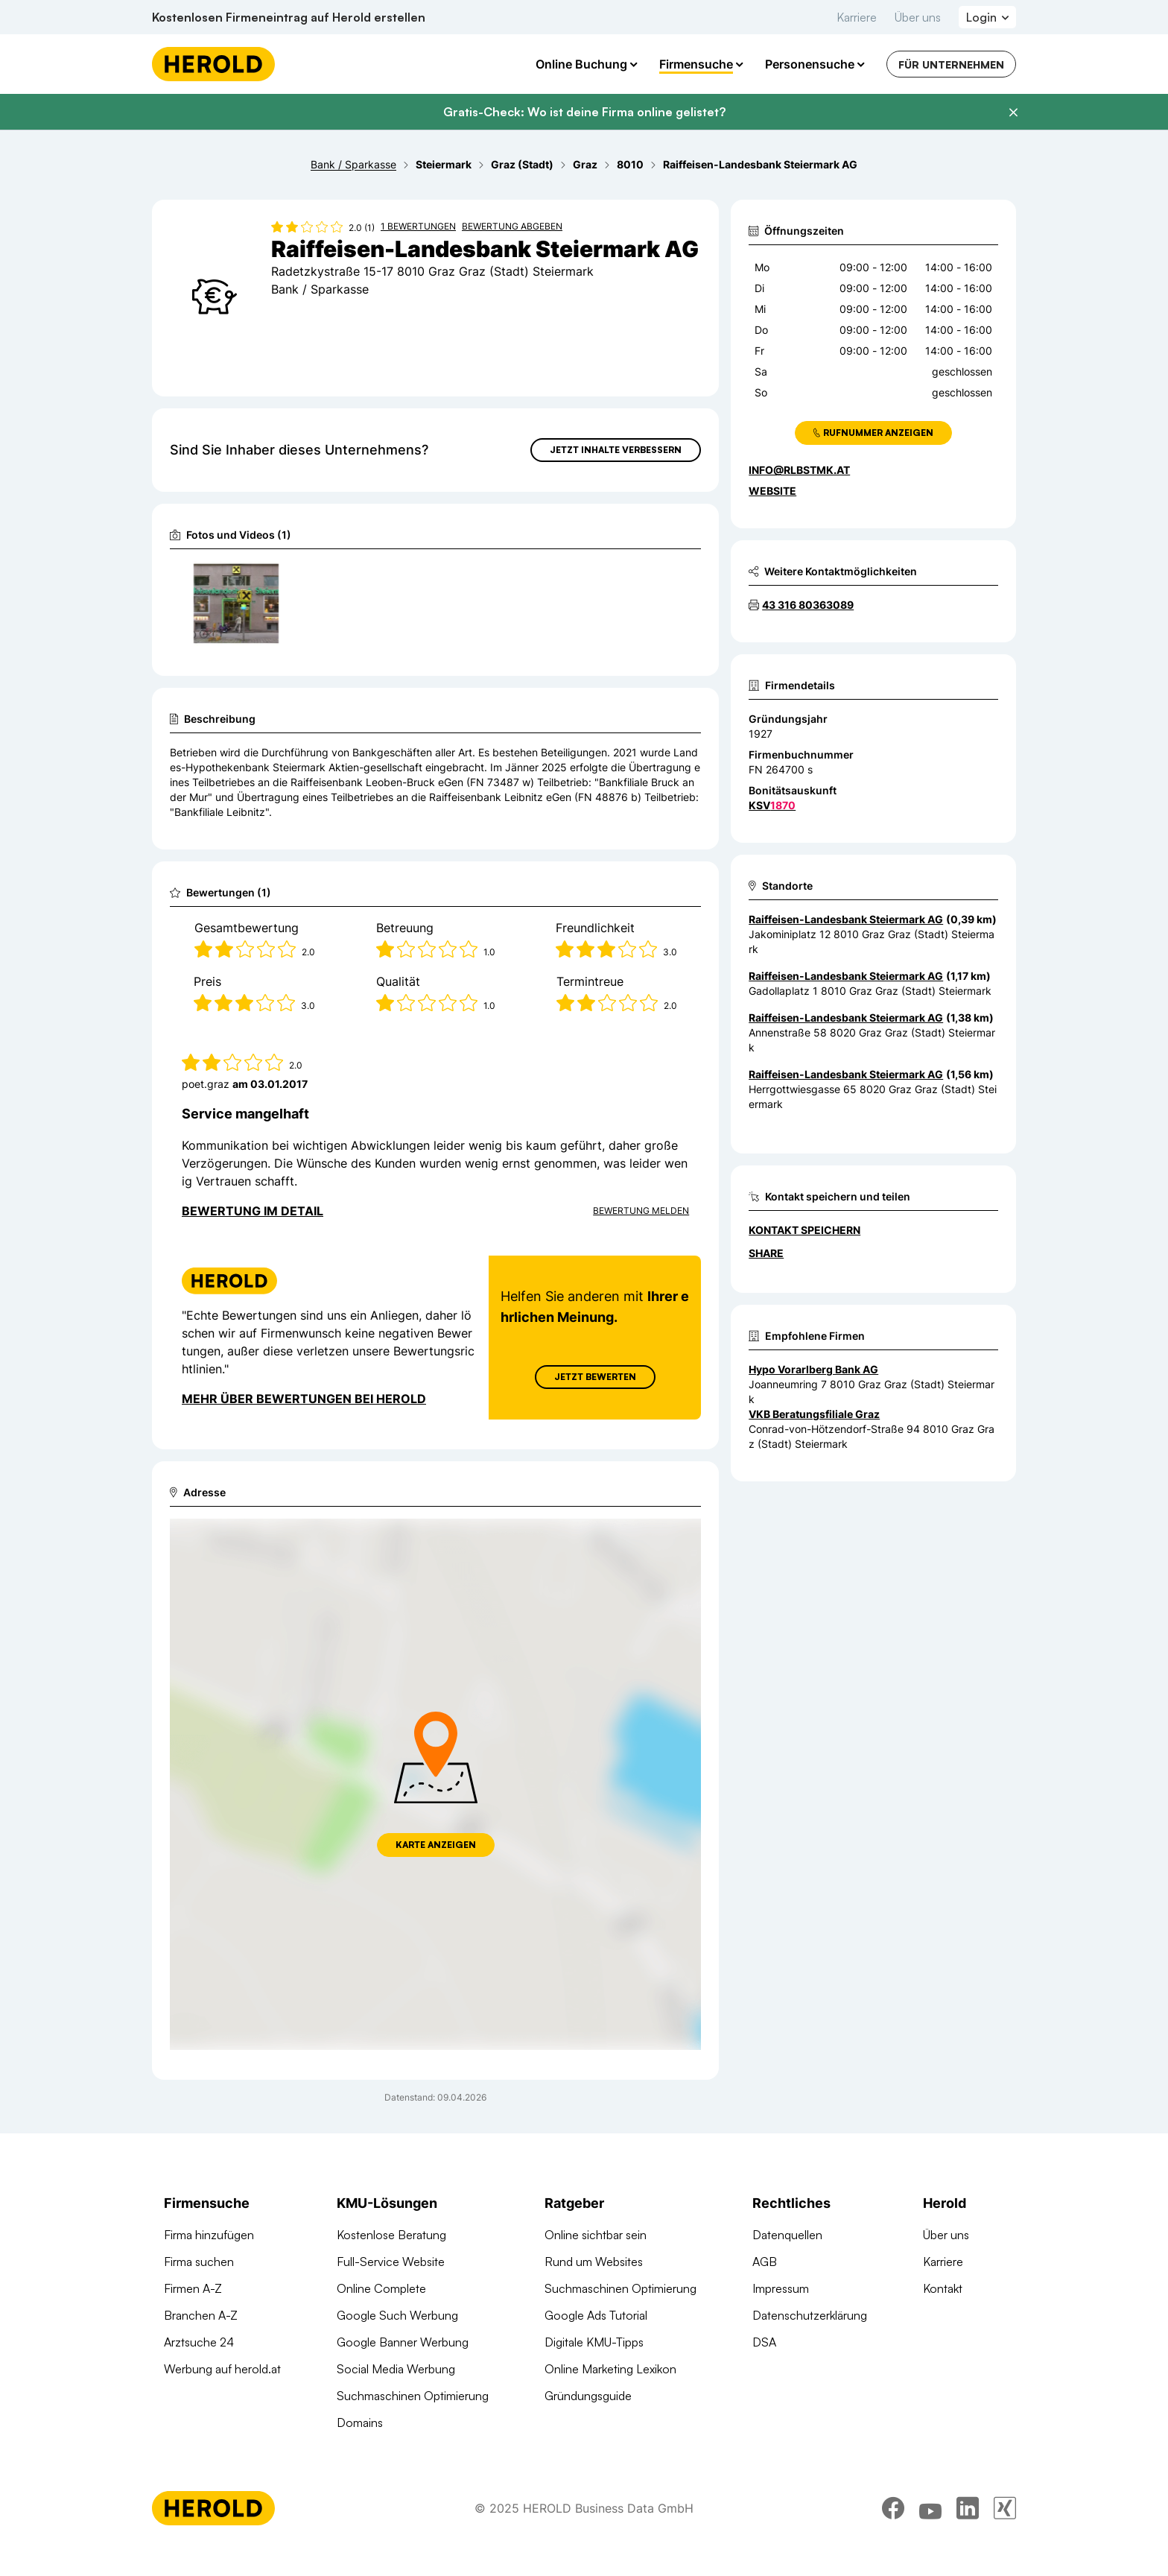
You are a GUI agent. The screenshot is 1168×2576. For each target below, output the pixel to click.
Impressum (780, 2288)
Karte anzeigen (436, 1844)
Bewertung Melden (641, 1210)
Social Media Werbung (396, 2368)
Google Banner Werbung (403, 2342)
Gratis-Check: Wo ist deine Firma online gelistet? (584, 111)
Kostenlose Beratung (391, 2234)
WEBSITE (772, 490)
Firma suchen (199, 2261)
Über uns (918, 17)
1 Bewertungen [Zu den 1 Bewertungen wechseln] (418, 226)
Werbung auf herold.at (222, 2368)
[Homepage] (213, 64)
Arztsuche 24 (199, 2342)
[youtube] (930, 2508)
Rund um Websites (594, 2261)
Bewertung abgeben (512, 226)
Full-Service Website (391, 2261)
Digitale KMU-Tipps (594, 2342)
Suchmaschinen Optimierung (413, 2395)
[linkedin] (967, 2508)
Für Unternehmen (951, 64)
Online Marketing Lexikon (610, 2368)
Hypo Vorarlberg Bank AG (813, 1369)
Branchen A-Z (201, 2315)
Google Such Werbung (397, 2315)
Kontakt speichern (804, 1230)
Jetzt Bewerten (595, 1376)
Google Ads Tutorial (596, 2315)
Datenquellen (787, 2234)
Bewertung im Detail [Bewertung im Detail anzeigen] (252, 1210)
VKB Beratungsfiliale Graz (814, 1414)
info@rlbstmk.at (799, 469)
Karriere (857, 17)
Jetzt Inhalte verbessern (616, 449)
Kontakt (942, 2288)
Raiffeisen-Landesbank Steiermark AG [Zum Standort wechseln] (846, 919)
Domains (360, 2422)
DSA (764, 2342)
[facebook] (893, 2508)
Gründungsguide (588, 2395)
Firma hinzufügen (209, 2234)
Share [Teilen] (766, 1253)
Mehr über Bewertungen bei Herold (304, 1398)
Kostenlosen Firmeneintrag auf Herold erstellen (288, 17)
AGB (764, 2261)
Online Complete (381, 2288)
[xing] (1005, 2508)
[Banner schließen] (1013, 112)
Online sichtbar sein (596, 2234)
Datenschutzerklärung (809, 2315)
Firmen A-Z (193, 2288)
